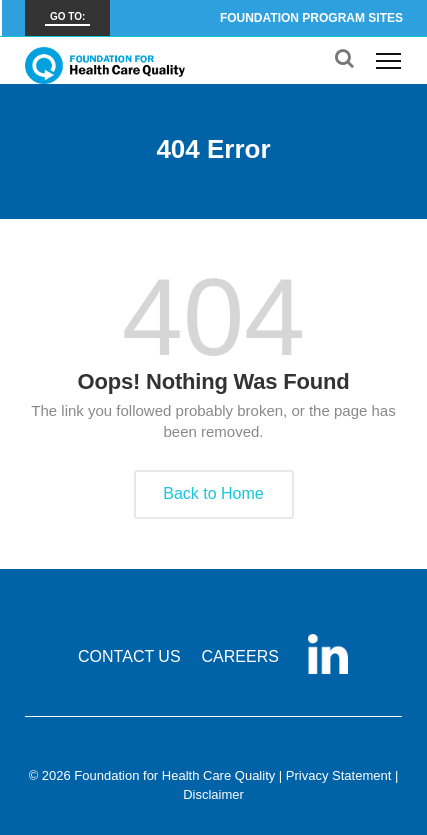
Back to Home (213, 493)
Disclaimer (213, 794)
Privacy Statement (339, 775)
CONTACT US (129, 656)
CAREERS (240, 656)
